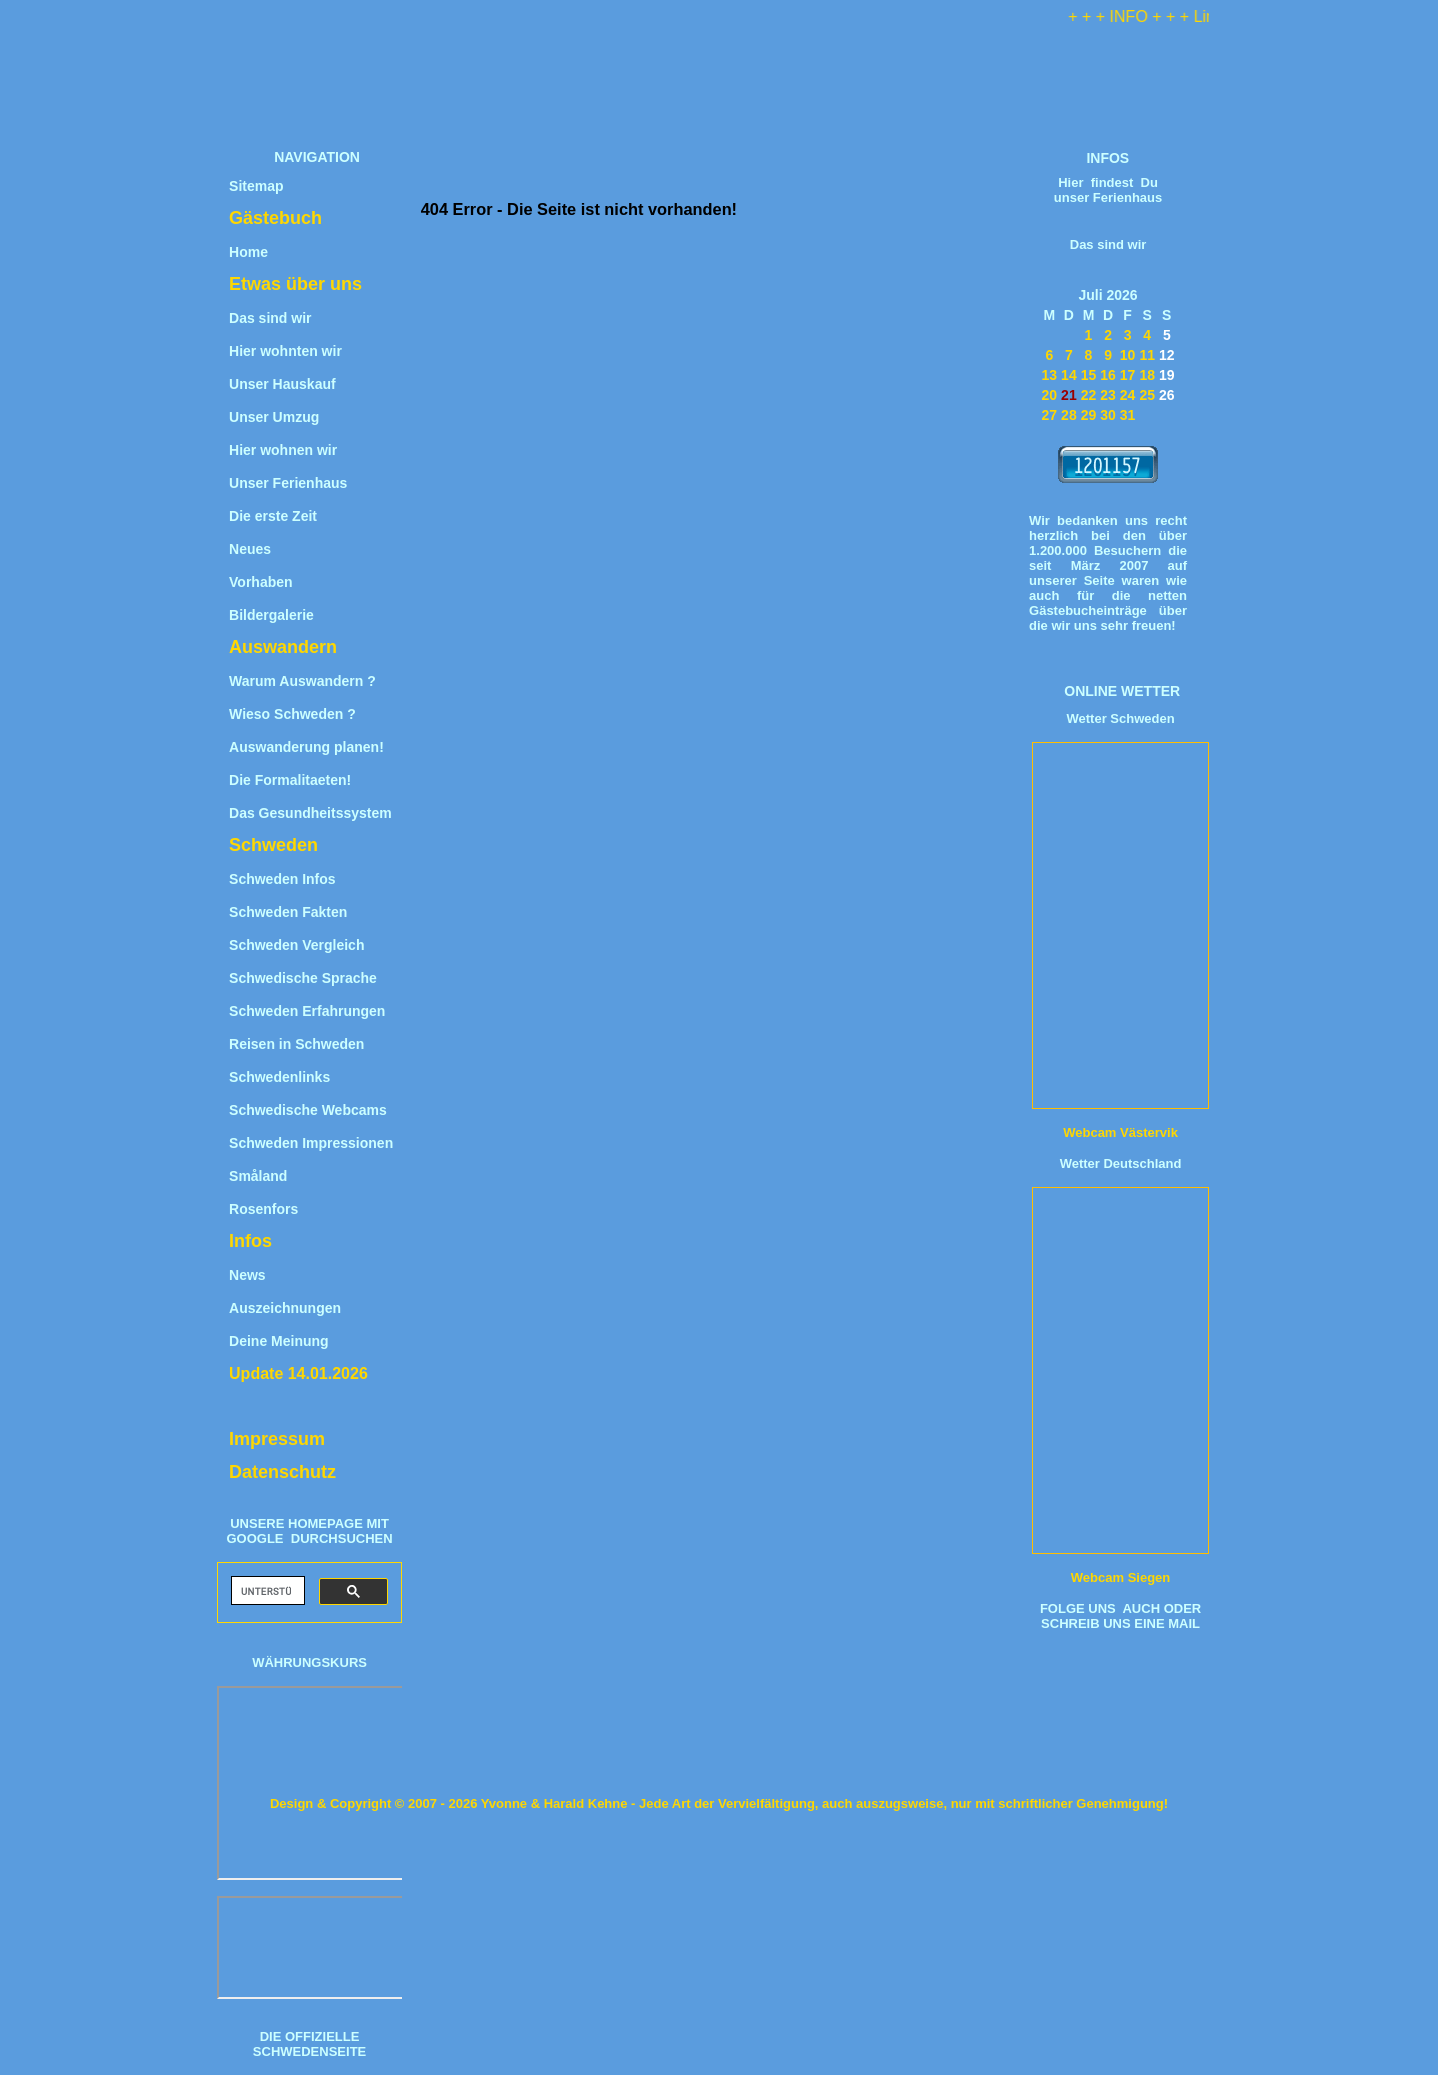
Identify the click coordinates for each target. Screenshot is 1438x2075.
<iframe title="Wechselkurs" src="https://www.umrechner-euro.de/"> (311, 1947)
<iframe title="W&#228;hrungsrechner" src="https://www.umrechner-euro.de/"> (311, 1783)
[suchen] (266, 1591)
